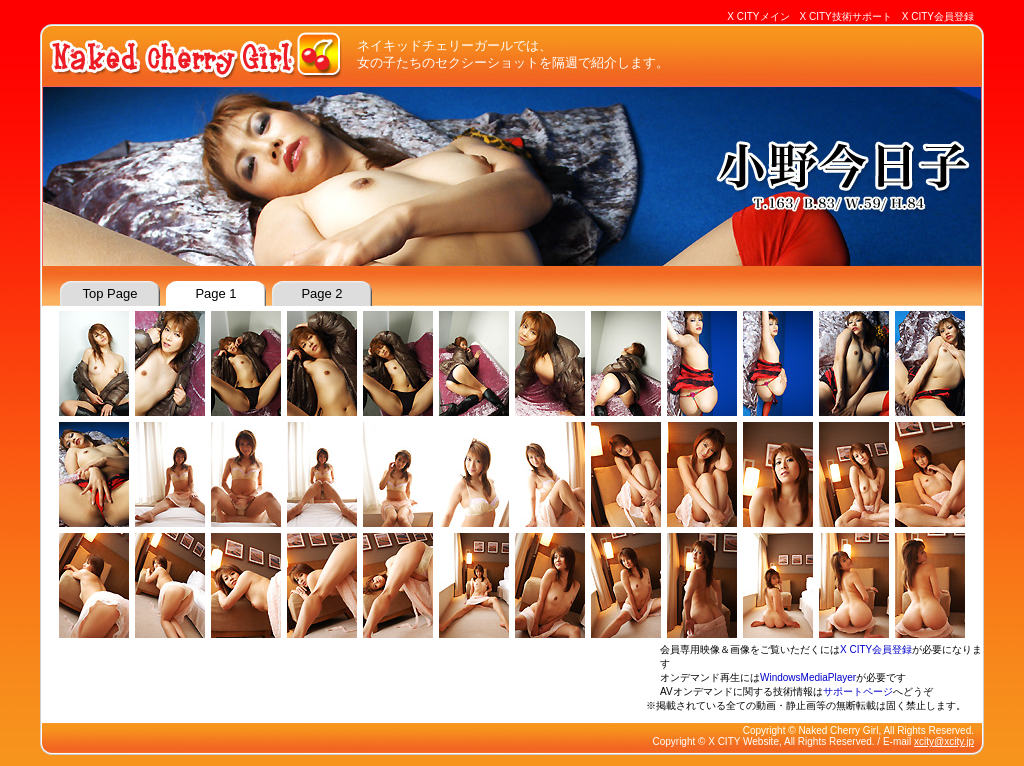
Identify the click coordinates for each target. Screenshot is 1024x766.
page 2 (321, 293)
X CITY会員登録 (938, 16)
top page (110, 293)
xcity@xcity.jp (944, 741)
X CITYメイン (758, 16)
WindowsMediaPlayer (808, 677)
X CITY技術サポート (846, 16)
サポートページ (858, 691)
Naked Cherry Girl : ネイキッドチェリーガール (197, 55)
